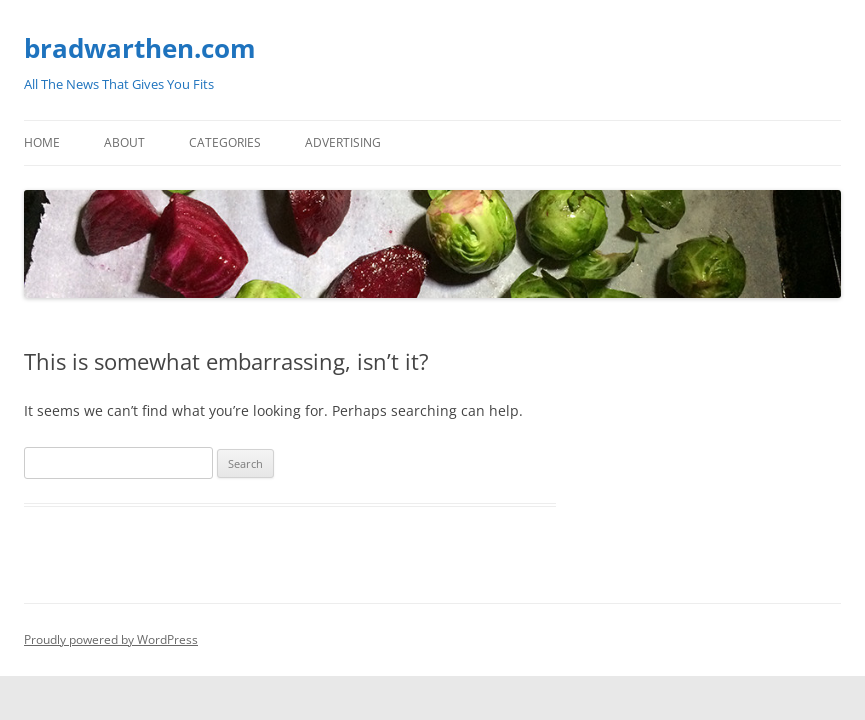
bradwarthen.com (140, 48)
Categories (225, 142)
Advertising (343, 142)
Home (42, 142)
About (124, 142)
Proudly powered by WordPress (111, 639)
